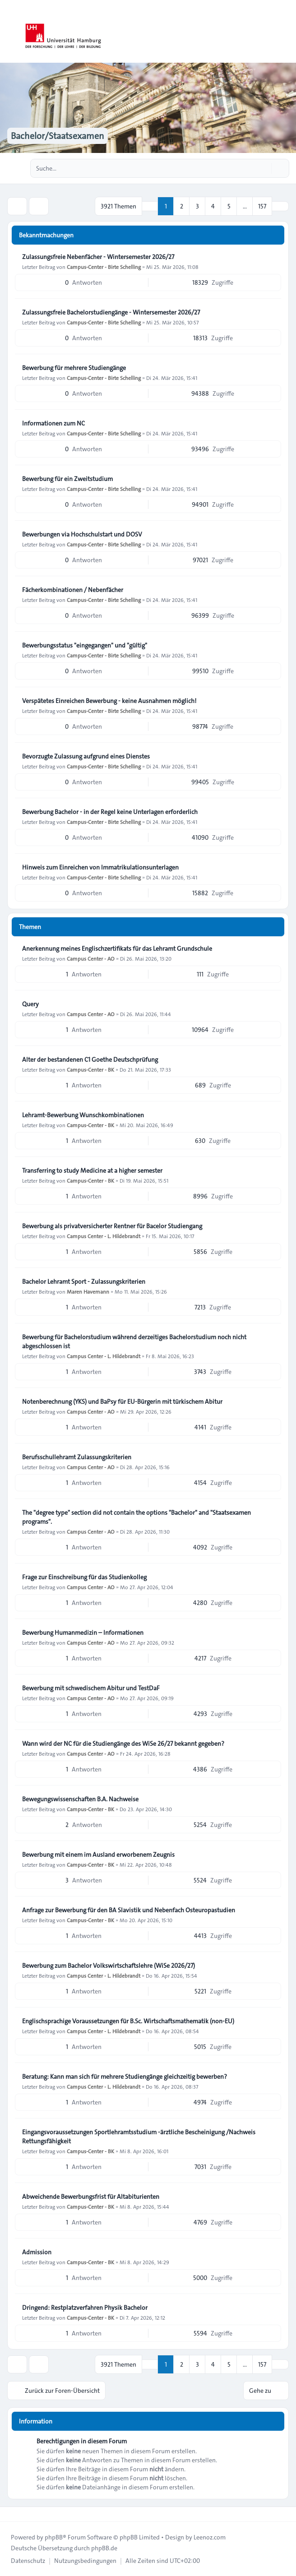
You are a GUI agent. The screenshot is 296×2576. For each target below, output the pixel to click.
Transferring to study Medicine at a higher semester (92, 1170)
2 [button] (181, 206)
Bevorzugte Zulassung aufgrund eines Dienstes (86, 756)
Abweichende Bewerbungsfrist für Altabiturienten (90, 2196)
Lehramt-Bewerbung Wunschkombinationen (83, 1114)
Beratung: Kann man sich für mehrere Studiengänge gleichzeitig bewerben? (124, 2076)
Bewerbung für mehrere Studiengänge (74, 367)
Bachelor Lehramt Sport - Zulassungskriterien (83, 1281)
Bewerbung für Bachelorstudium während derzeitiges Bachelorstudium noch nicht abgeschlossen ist (134, 1341)
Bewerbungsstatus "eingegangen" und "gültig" (84, 645)
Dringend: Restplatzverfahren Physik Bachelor (85, 2307)
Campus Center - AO (91, 958)
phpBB (54, 2537)
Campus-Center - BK (90, 1069)
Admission (36, 2252)
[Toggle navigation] (285, 31)
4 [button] (213, 206)
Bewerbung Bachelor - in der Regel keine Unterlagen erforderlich (110, 811)
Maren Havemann (88, 1291)
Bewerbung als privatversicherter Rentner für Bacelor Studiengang (112, 1225)
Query (30, 1003)
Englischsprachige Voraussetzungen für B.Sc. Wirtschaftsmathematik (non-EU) (128, 2021)
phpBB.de (104, 2548)
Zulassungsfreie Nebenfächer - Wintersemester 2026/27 (98, 256)
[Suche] (263, 168)
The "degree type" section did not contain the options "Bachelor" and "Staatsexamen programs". (136, 1517)
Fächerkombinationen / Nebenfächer (72, 589)
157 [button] (262, 206)
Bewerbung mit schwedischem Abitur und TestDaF (91, 1688)
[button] (280, 206)
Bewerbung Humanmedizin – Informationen (82, 1632)
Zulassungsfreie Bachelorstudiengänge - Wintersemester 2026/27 (111, 312)
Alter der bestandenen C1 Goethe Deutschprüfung (90, 1059)
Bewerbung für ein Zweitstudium (67, 478)
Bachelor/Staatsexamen (57, 135)
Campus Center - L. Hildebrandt (103, 1236)
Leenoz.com (210, 2537)
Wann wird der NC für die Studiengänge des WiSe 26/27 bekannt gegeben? (123, 1743)
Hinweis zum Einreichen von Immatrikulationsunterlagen (100, 867)
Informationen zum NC (53, 423)
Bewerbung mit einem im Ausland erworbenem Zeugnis (98, 1854)
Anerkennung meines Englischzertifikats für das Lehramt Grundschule (117, 948)
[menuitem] (28, 2560)
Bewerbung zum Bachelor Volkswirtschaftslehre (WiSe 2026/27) (108, 1965)
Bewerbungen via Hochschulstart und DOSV (82, 534)
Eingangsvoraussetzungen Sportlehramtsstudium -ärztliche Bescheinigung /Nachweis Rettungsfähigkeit (138, 2136)
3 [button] (197, 206)
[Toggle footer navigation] (10, 2514)
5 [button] (229, 206)
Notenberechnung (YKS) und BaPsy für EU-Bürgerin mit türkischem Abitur (122, 1401)
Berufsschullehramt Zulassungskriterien (76, 1456)
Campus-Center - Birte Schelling (104, 267)
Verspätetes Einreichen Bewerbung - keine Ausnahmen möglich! (109, 700)
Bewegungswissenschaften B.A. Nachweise (80, 1799)
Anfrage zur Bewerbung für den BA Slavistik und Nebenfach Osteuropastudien (128, 1910)
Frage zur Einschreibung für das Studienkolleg (84, 1577)
